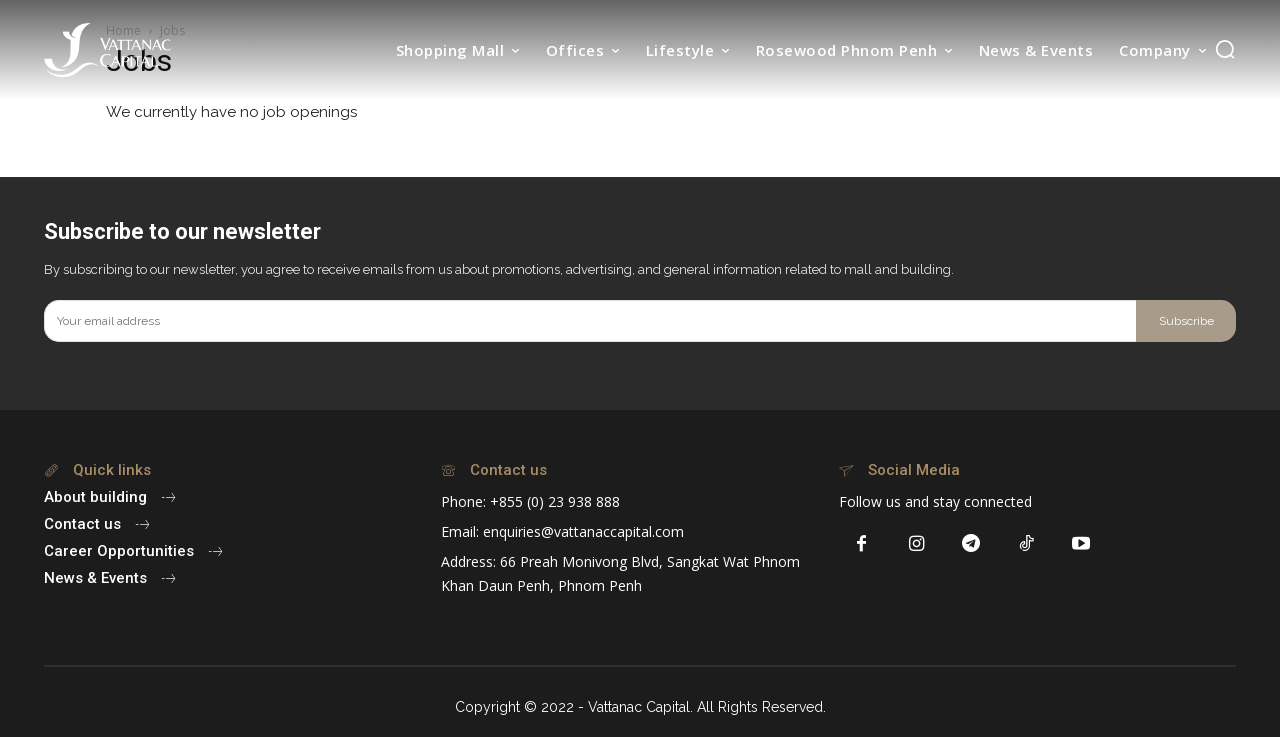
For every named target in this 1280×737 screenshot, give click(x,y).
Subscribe (1186, 321)
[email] (590, 321)
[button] (1225, 49)
